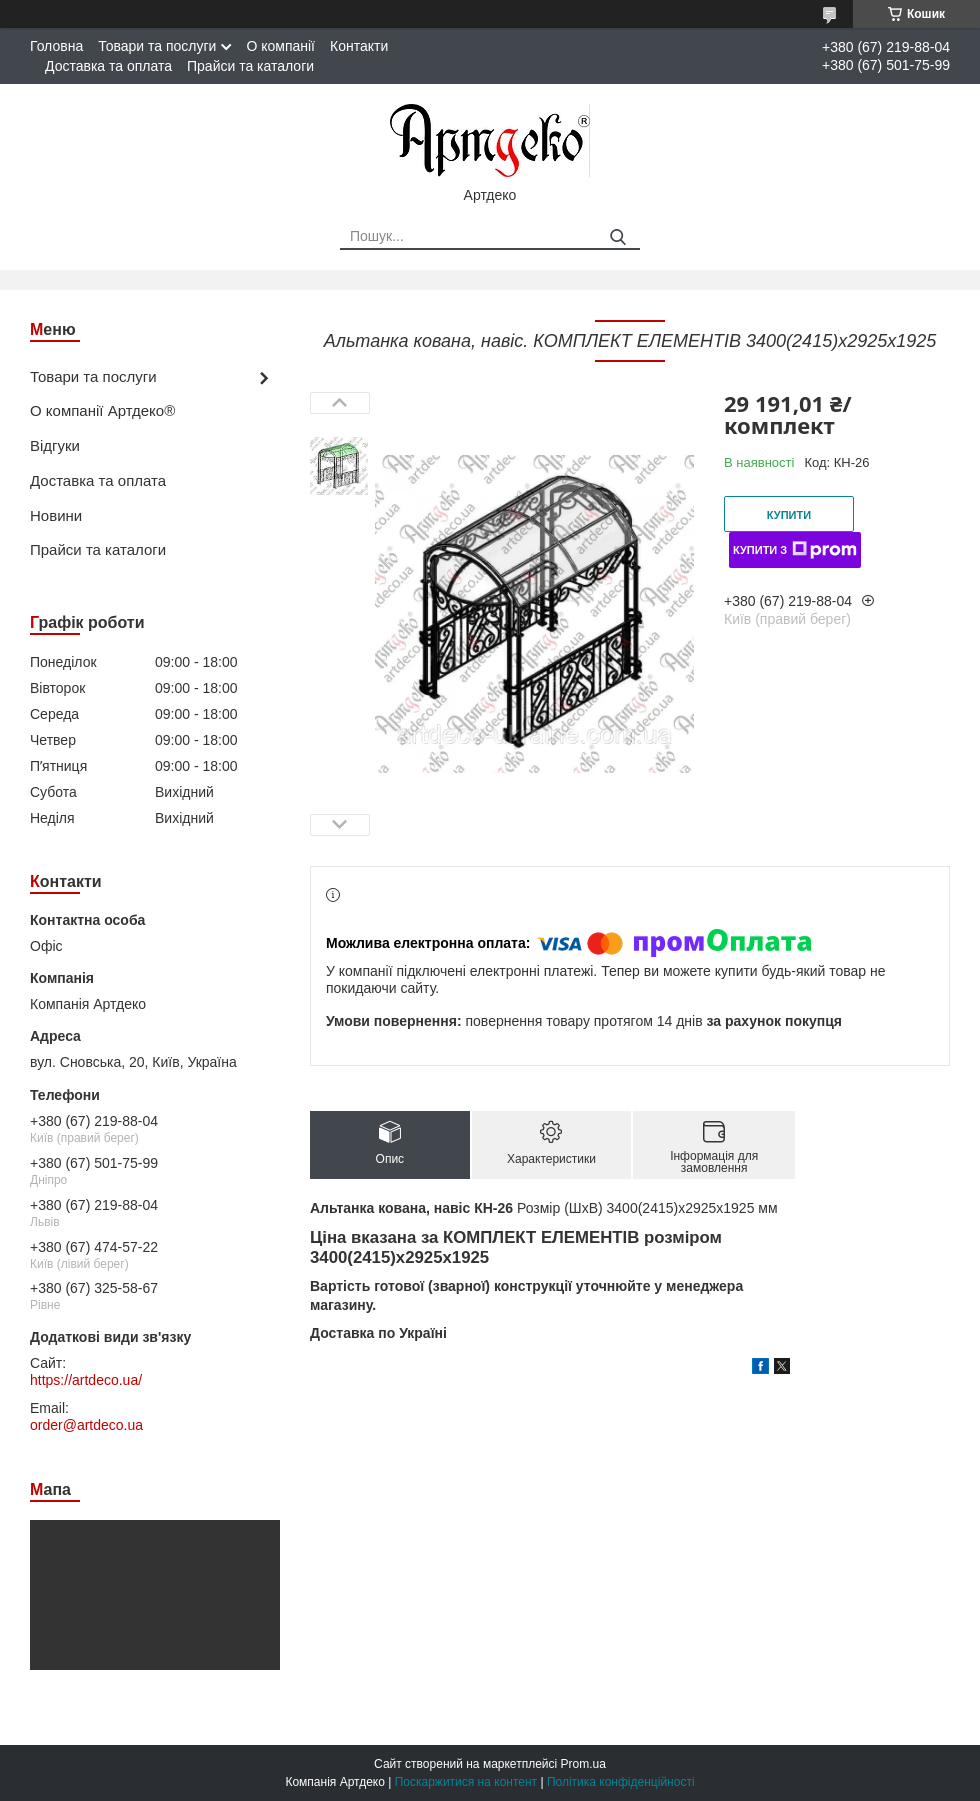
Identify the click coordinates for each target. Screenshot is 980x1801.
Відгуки (55, 445)
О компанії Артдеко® (102, 410)
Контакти (359, 46)
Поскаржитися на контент (466, 1782)
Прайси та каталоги (250, 66)
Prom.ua (583, 1764)
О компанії (280, 46)
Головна (56, 46)
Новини (56, 515)
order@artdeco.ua (86, 1425)
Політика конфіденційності (621, 1782)
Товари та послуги (157, 46)
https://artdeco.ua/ (86, 1380)
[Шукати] (617, 237)
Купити (789, 515)
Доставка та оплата (108, 66)
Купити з (795, 550)
